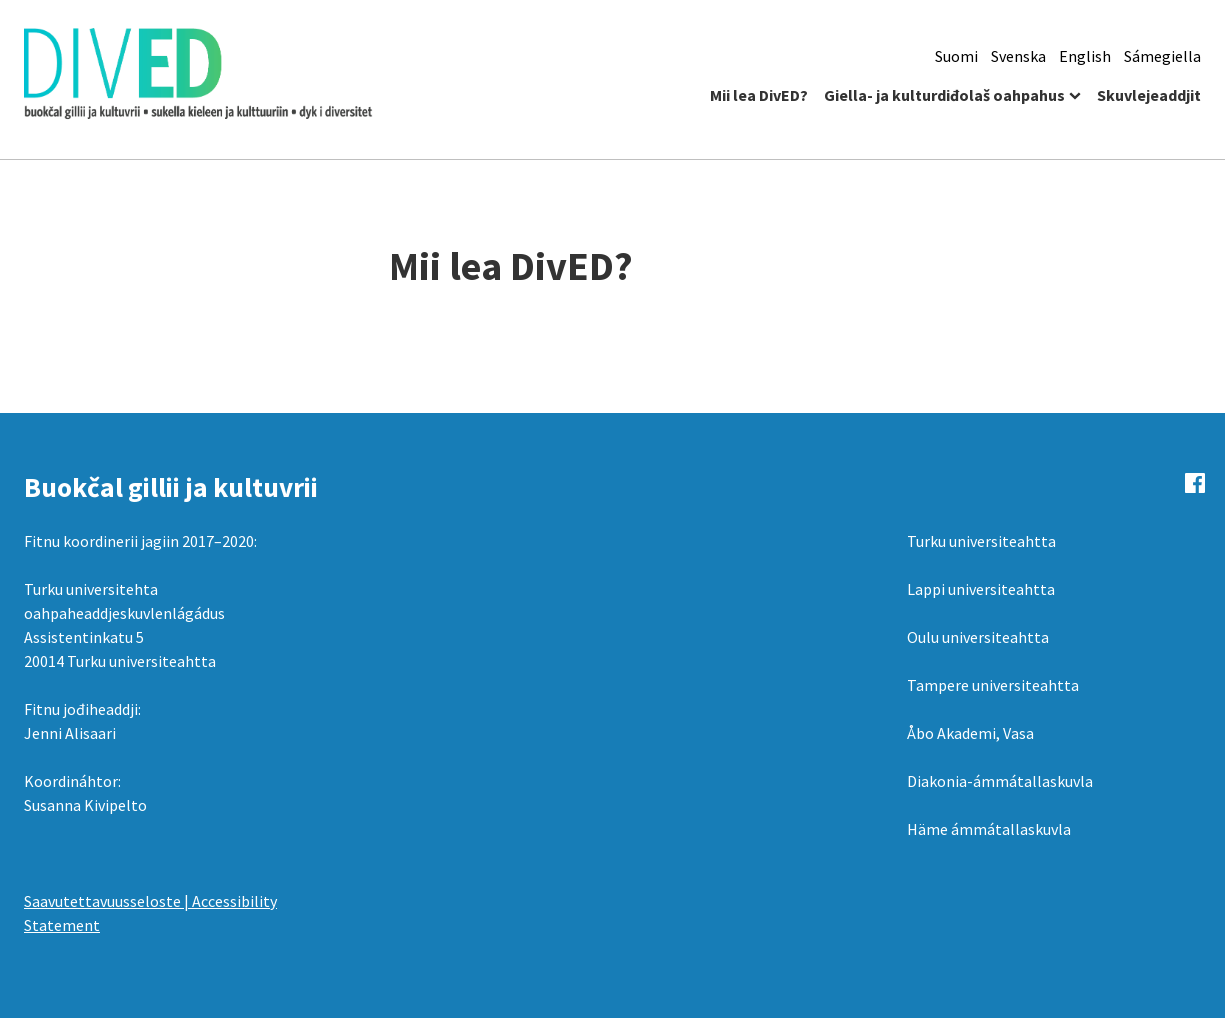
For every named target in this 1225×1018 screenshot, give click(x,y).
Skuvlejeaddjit (1149, 95)
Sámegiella (1162, 56)
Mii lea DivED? (759, 95)
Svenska (1018, 56)
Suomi (956, 56)
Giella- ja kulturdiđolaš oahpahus (944, 95)
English (1085, 56)
